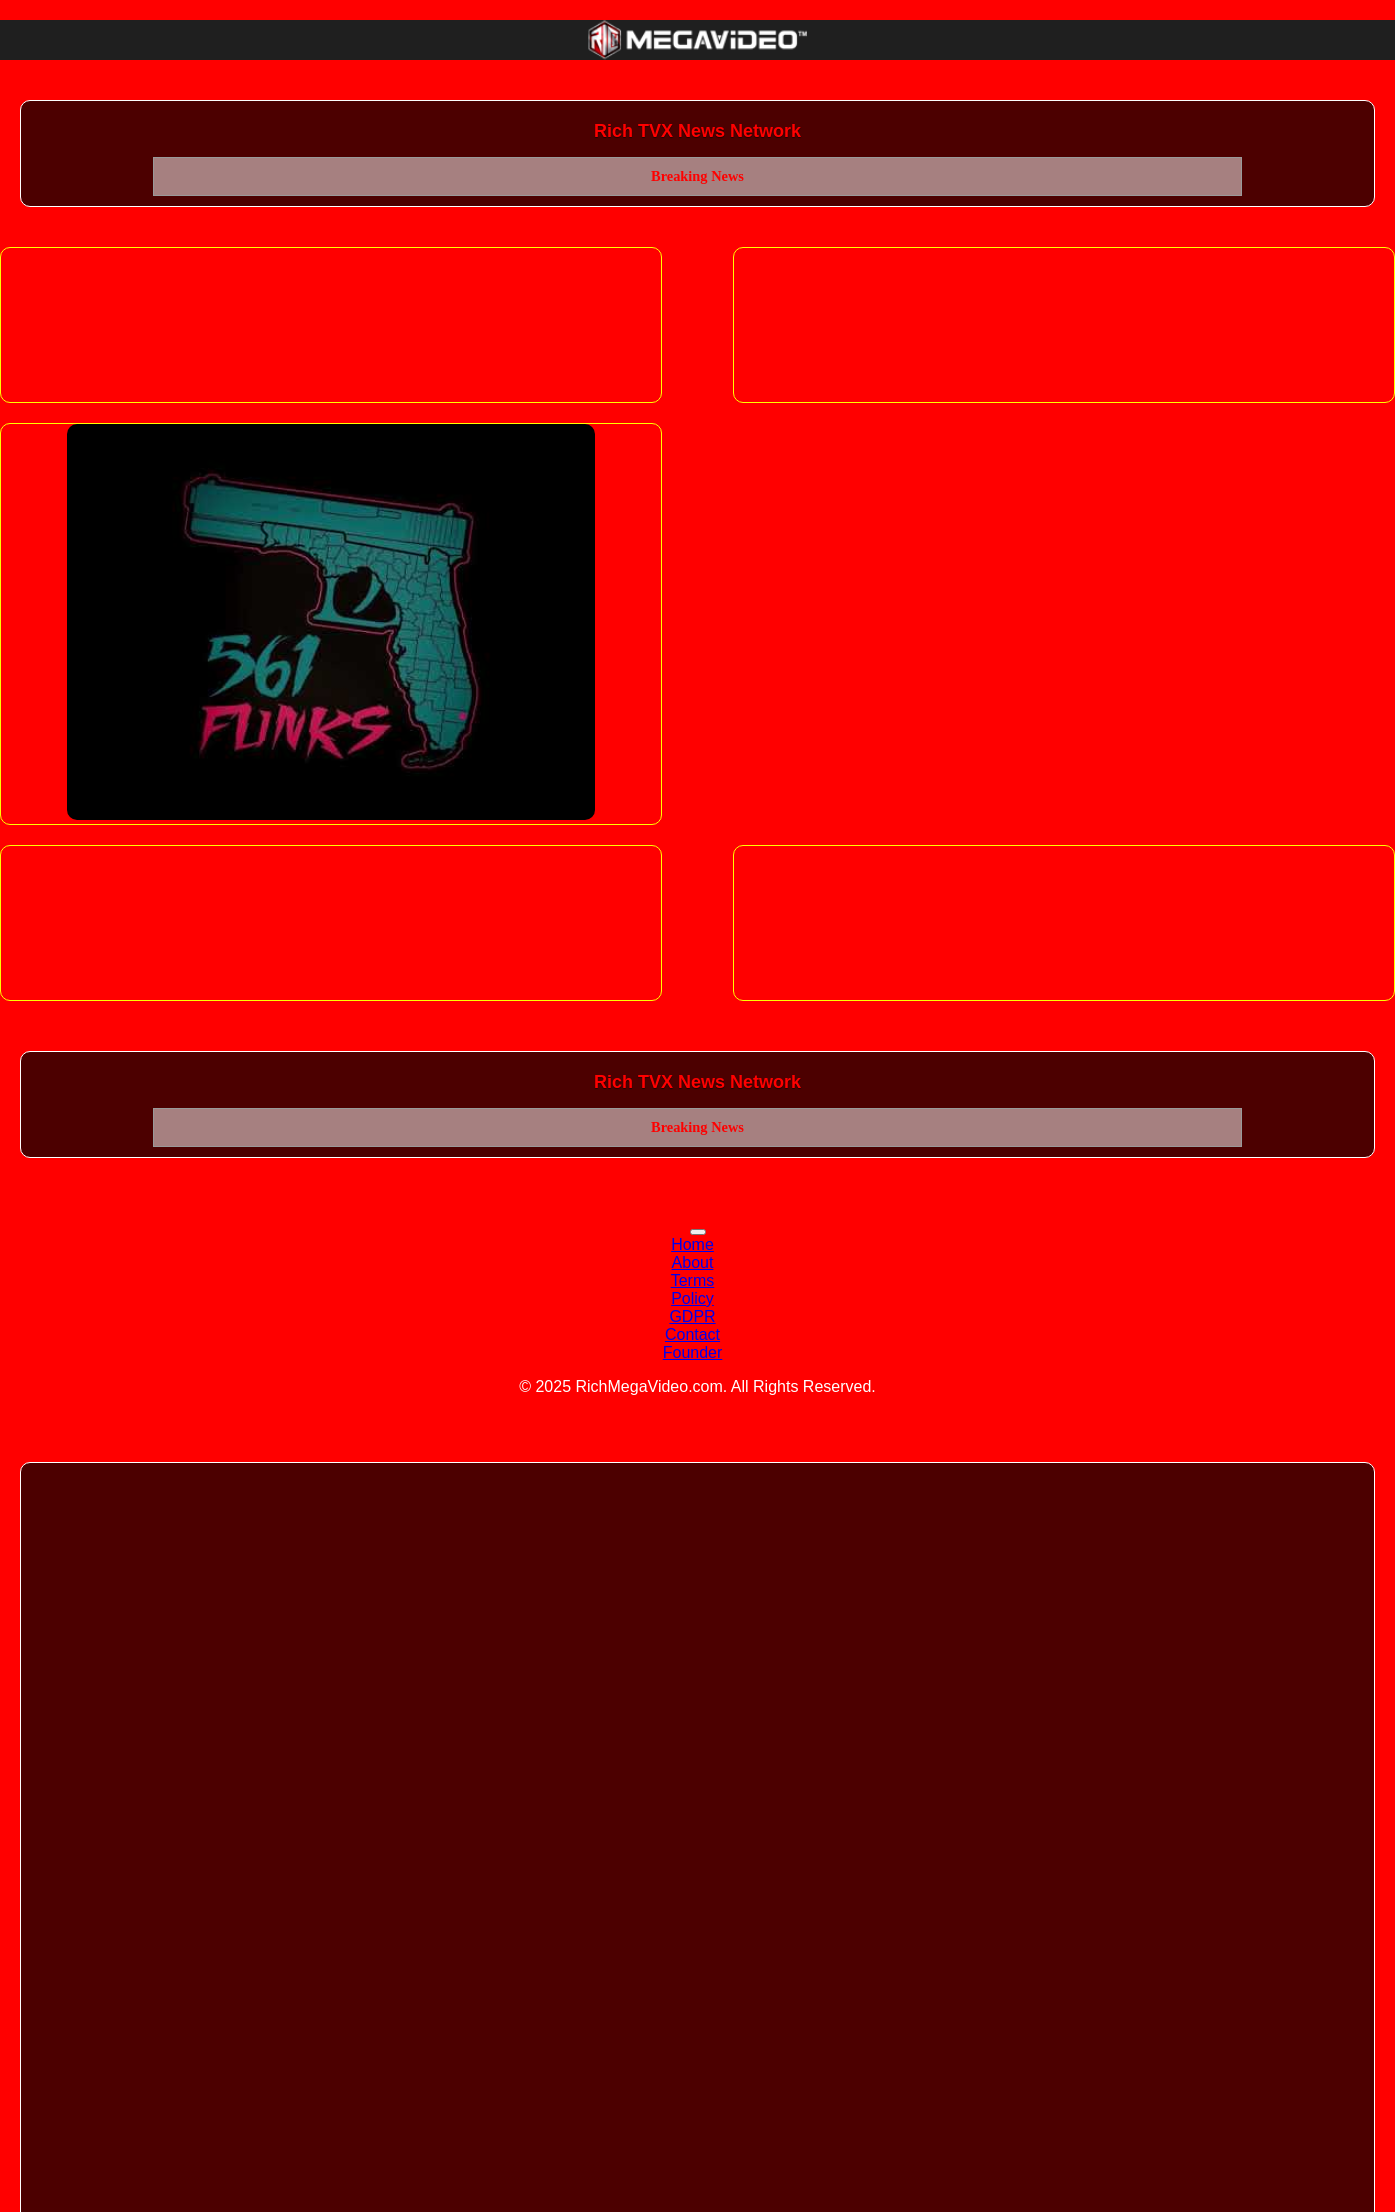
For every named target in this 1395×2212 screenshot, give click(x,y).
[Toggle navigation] (698, 1232)
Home (692, 1244)
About (693, 1262)
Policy (692, 1298)
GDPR (692, 1316)
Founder (693, 1352)
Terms (693, 1280)
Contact (692, 1334)
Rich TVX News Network (697, 131)
